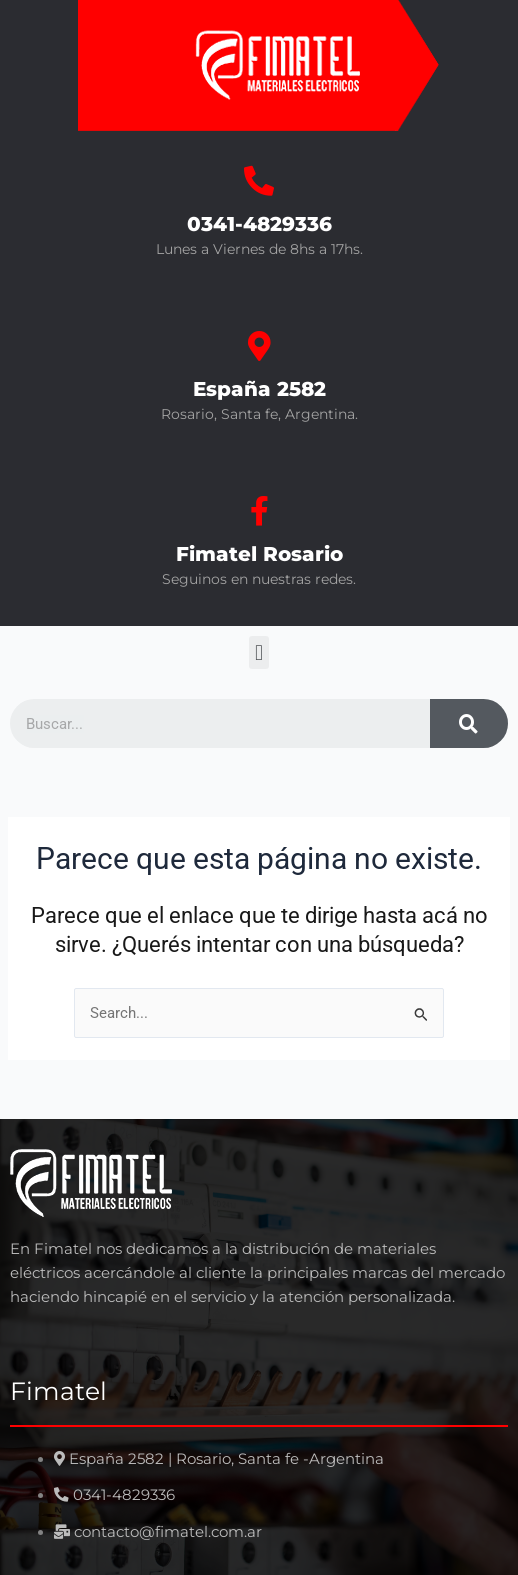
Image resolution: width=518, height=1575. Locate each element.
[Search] (469, 723)
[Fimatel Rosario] (259, 511)
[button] (258, 652)
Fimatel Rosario (259, 554)
